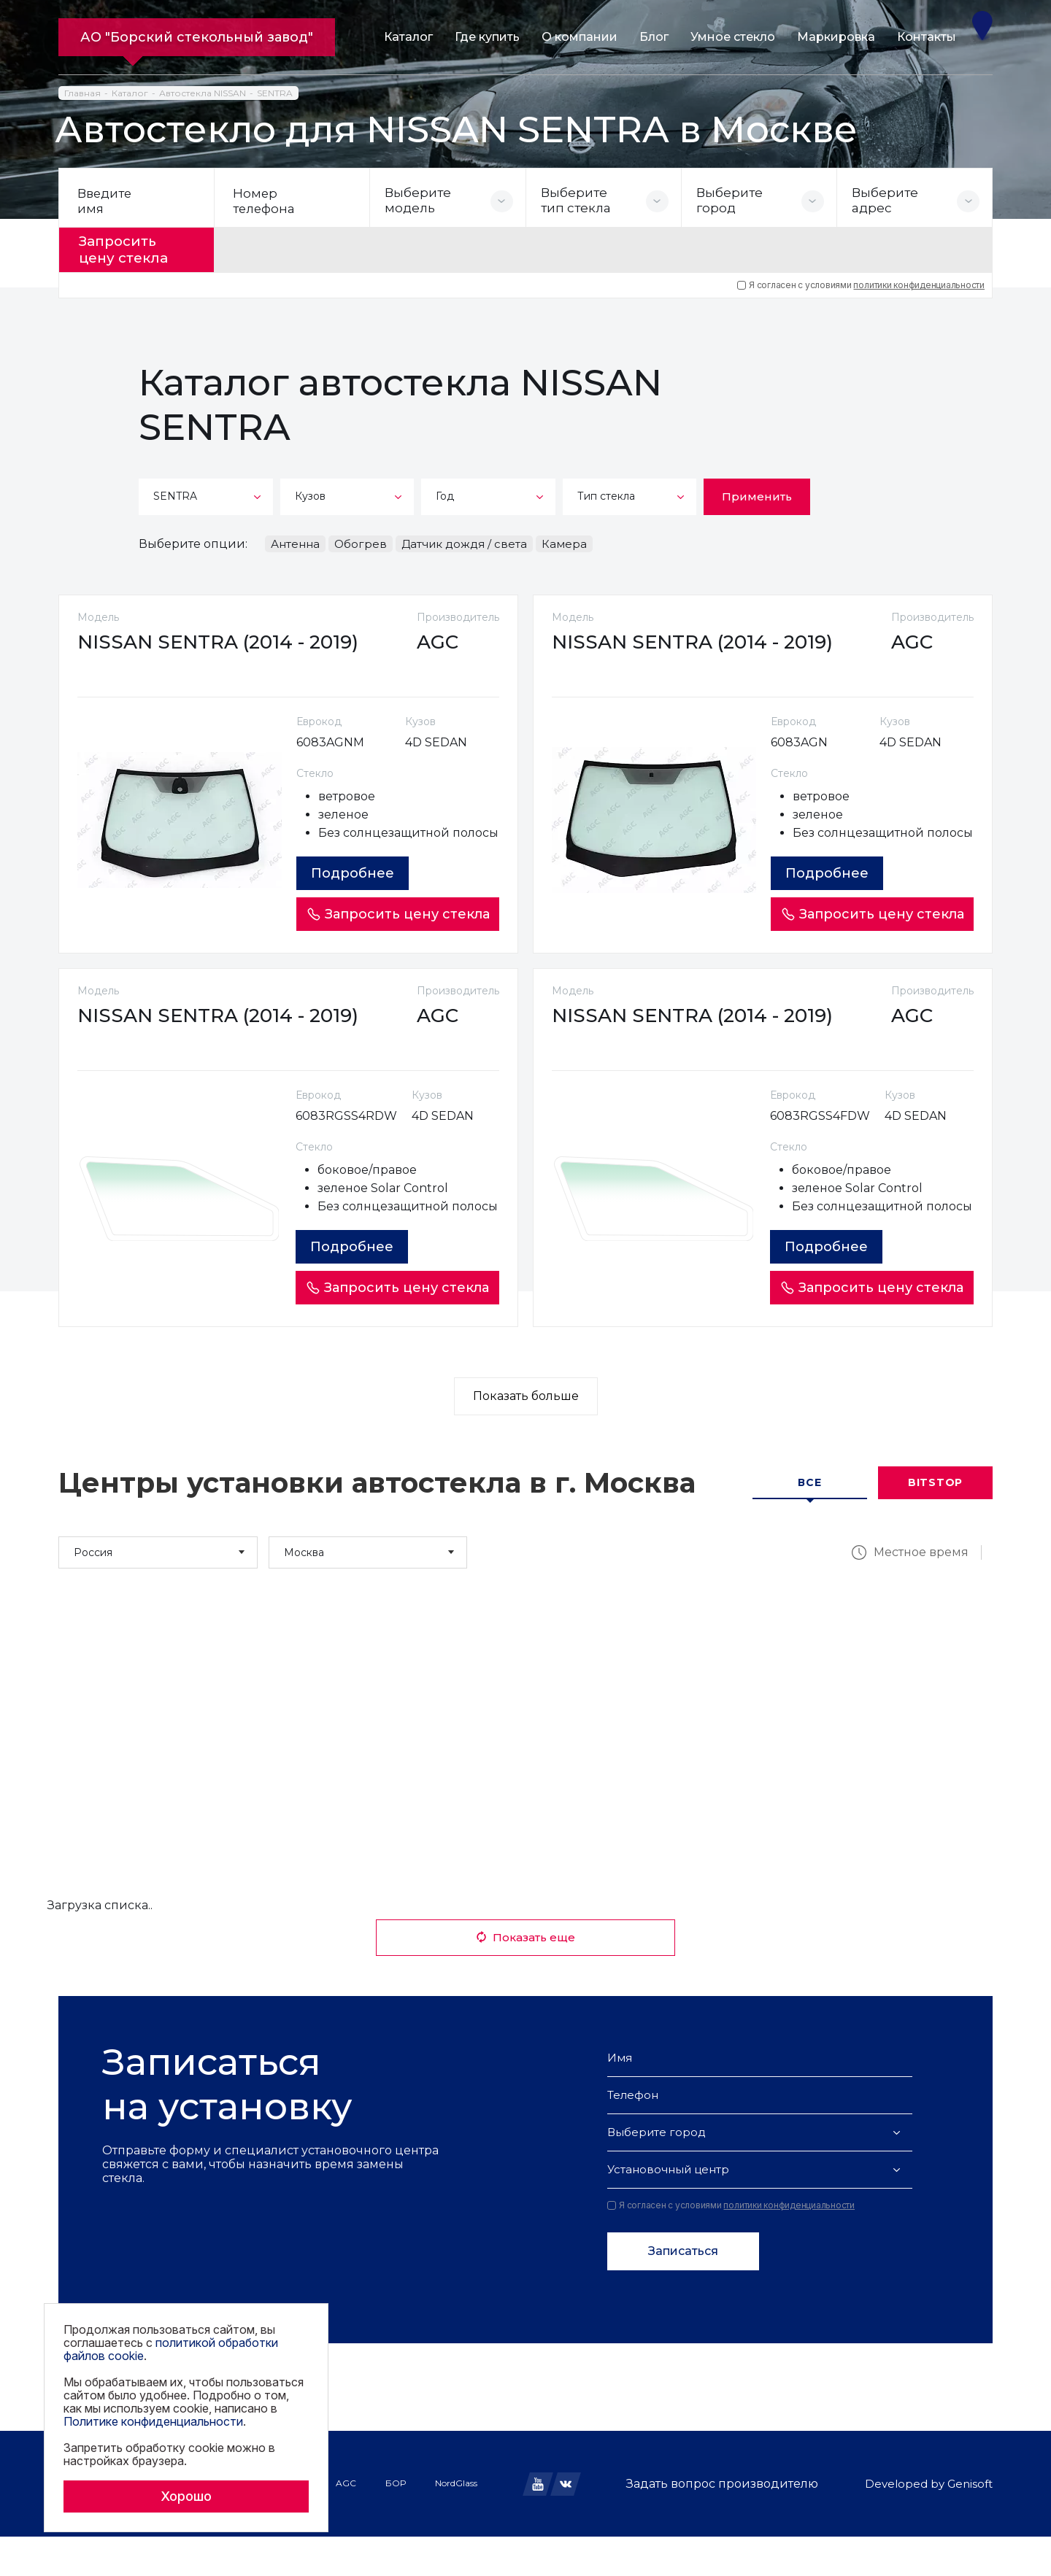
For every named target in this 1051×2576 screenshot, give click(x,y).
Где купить (487, 37)
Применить (757, 494)
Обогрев (360, 542)
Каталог (408, 37)
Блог (654, 37)
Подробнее (356, 891)
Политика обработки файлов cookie (141, 2539)
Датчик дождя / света (464, 542)
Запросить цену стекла (129, 248)
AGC (346, 2522)
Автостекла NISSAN (202, 93)
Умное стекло (732, 37)
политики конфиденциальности (919, 282)
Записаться (683, 2290)
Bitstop (935, 1521)
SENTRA (275, 93)
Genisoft (970, 2523)
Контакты (926, 37)
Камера (564, 542)
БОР (395, 2522)
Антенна (295, 542)
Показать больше (526, 1435)
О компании (579, 37)
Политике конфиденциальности (153, 2421)
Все (809, 1521)
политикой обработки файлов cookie (170, 2349)
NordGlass (456, 2522)
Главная (82, 93)
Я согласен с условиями (861, 283)
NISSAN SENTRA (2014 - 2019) (221, 642)
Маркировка (836, 37)
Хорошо (186, 2496)
